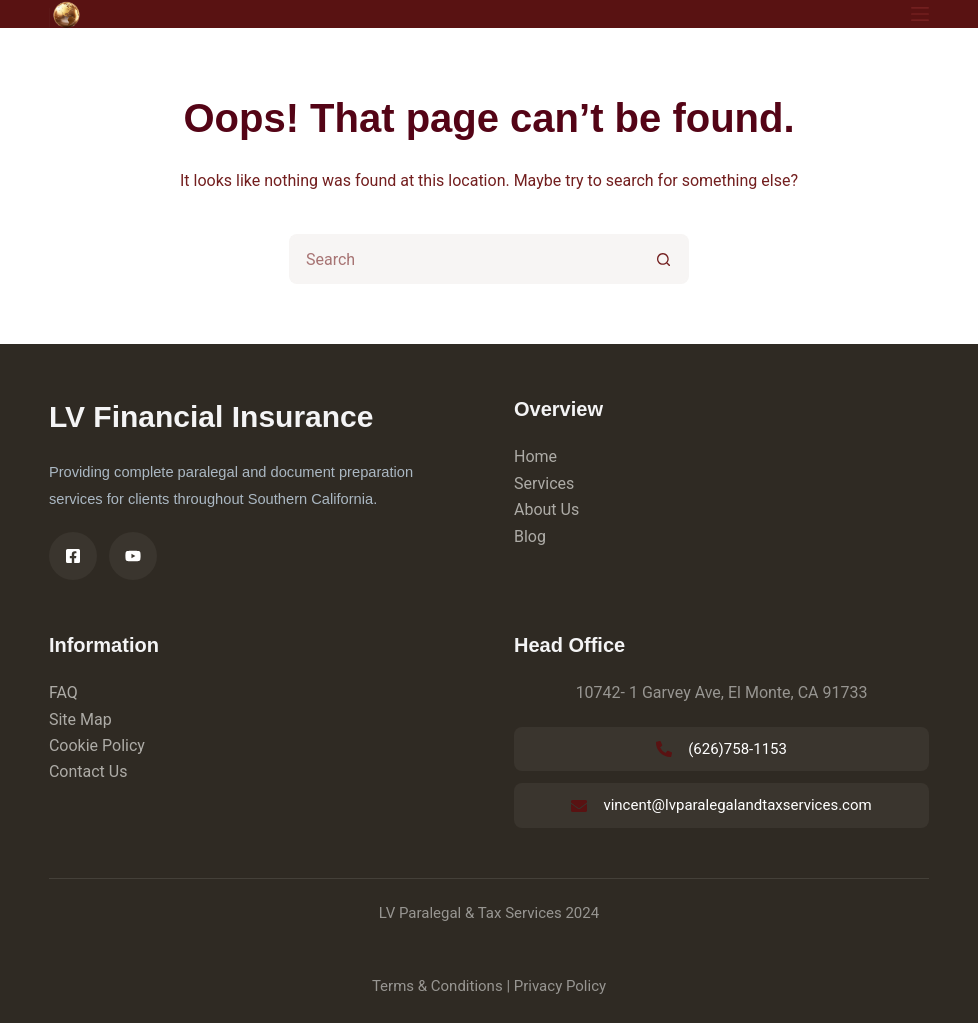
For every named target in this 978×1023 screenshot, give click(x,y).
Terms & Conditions (437, 986)
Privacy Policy (560, 986)
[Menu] (920, 14)
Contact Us (88, 771)
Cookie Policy (97, 745)
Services (544, 483)
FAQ (63, 692)
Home (535, 456)
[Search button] (664, 259)
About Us (546, 509)
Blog (530, 536)
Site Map (80, 719)
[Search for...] (464, 259)
